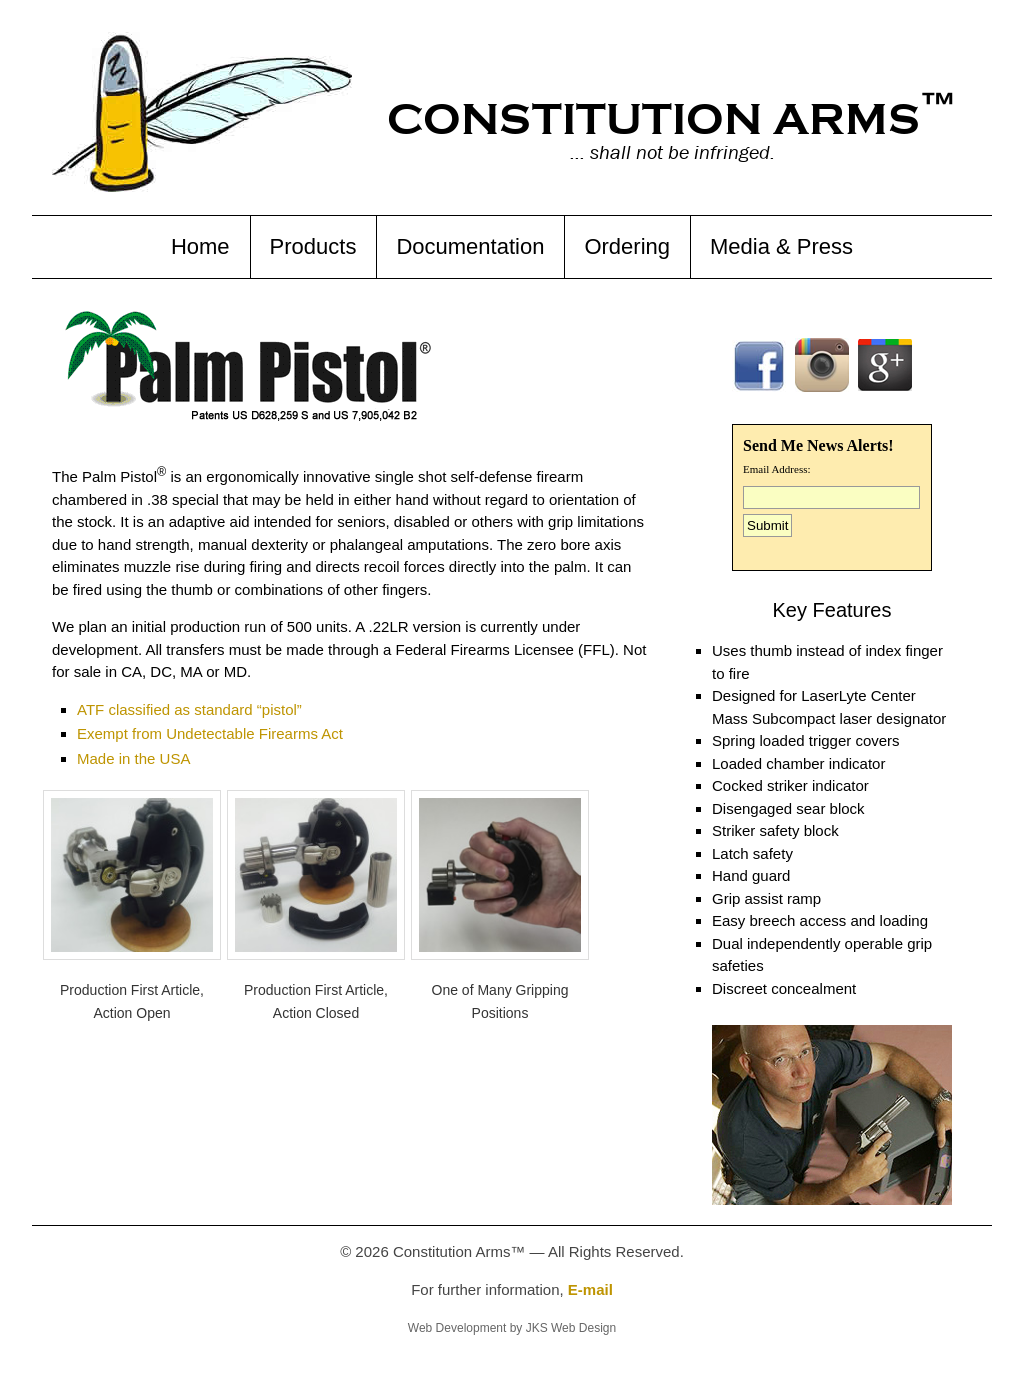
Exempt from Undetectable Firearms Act (210, 733)
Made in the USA (133, 758)
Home (200, 246)
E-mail (590, 1289)
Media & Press (781, 246)
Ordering (627, 246)
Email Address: (777, 469)
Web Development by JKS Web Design (512, 1328)
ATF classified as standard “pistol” (189, 709)
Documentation (470, 246)
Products (313, 246)
